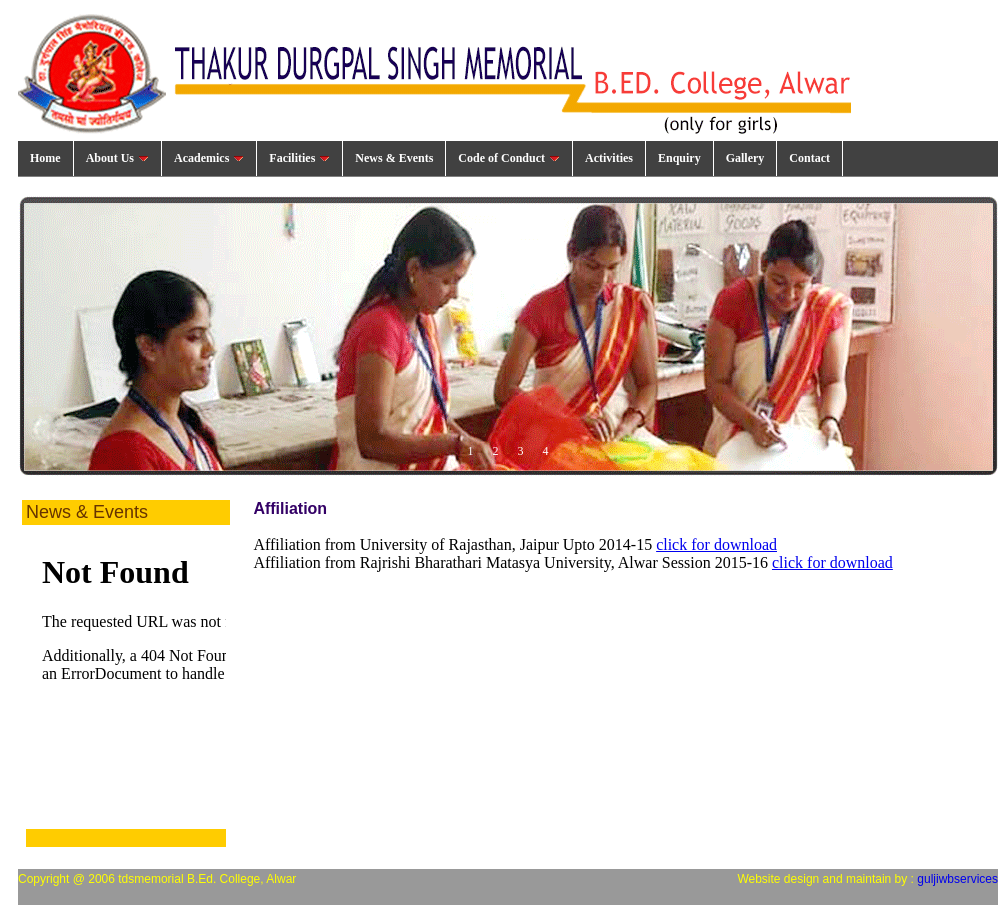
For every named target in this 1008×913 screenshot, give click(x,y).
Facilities (299, 158)
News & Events (394, 158)
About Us (117, 158)
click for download (716, 544)
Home (45, 158)
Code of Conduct (509, 158)
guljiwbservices (957, 879)
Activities (609, 158)
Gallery (745, 158)
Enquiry (679, 158)
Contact (809, 158)
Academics (209, 158)
